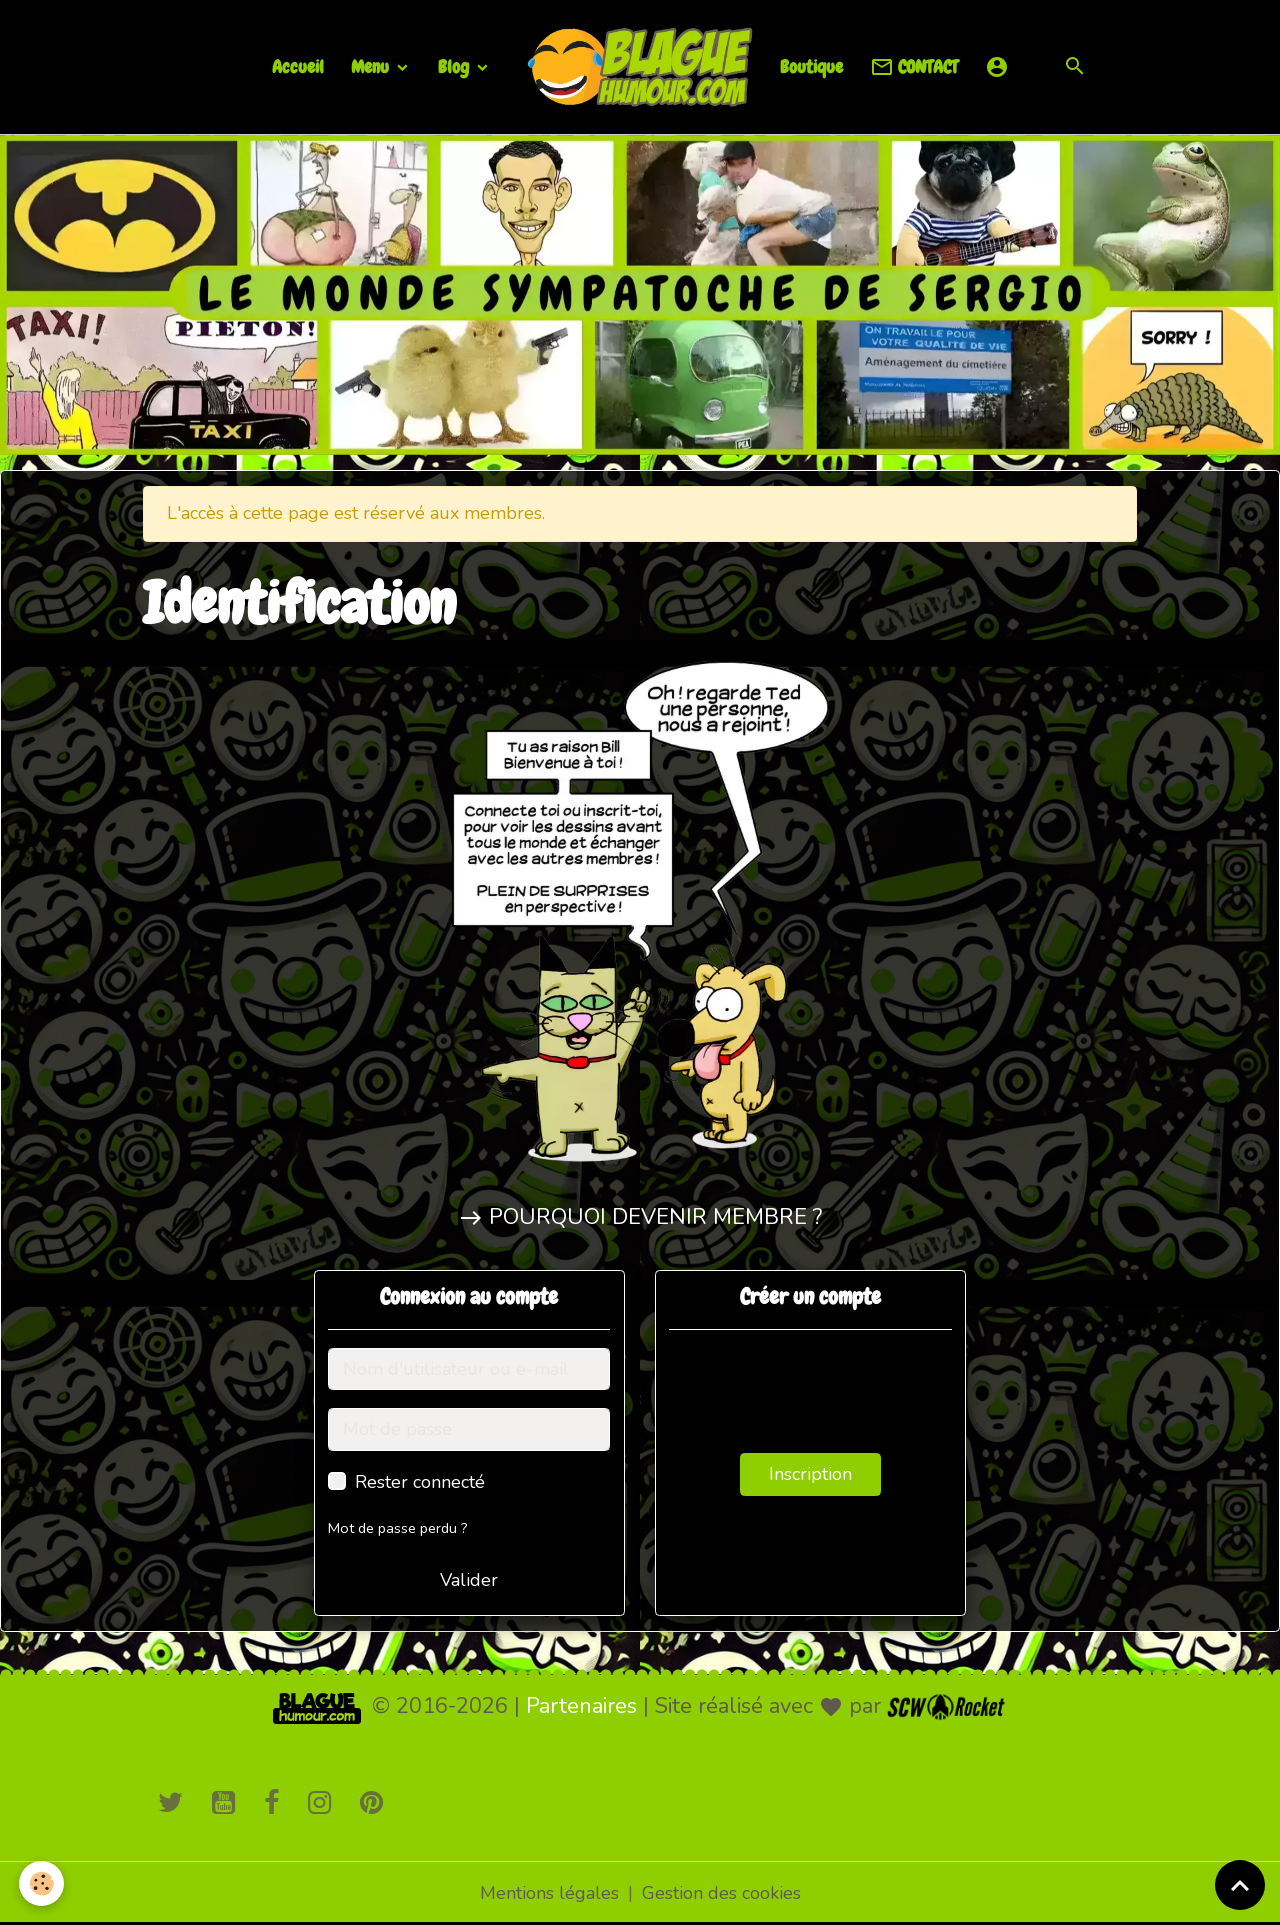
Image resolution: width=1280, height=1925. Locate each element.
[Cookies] (42, 1883)
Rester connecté (420, 1482)
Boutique (811, 66)
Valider (469, 1580)
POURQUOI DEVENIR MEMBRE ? (655, 1217)
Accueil (298, 66)
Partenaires (581, 1706)
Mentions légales (549, 1893)
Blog (455, 66)
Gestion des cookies (721, 1893)
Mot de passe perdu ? (398, 1528)
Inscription (810, 1474)
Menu (372, 66)
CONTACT (914, 67)
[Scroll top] (1240, 1885)
